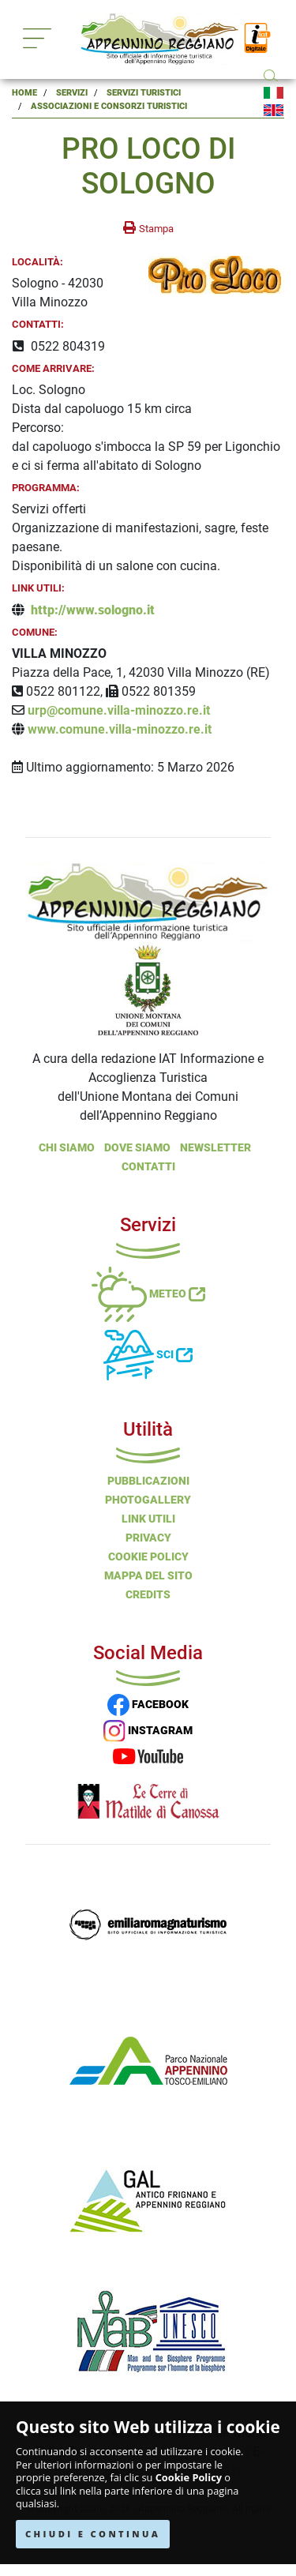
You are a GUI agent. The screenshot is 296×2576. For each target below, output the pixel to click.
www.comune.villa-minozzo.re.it (120, 729)
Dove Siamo (137, 1147)
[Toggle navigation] (37, 38)
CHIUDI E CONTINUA (92, 2534)
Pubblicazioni (148, 1480)
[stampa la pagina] (148, 228)
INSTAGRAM (148, 1730)
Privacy (148, 1537)
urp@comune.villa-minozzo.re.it (119, 710)
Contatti (148, 1166)
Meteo (148, 1293)
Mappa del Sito (148, 1575)
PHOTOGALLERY (148, 1499)
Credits (148, 1594)
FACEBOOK (148, 1704)
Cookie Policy (188, 2477)
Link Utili (148, 1518)
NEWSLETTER (215, 1147)
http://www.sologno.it (93, 610)
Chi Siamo (67, 1147)
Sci (148, 1354)
